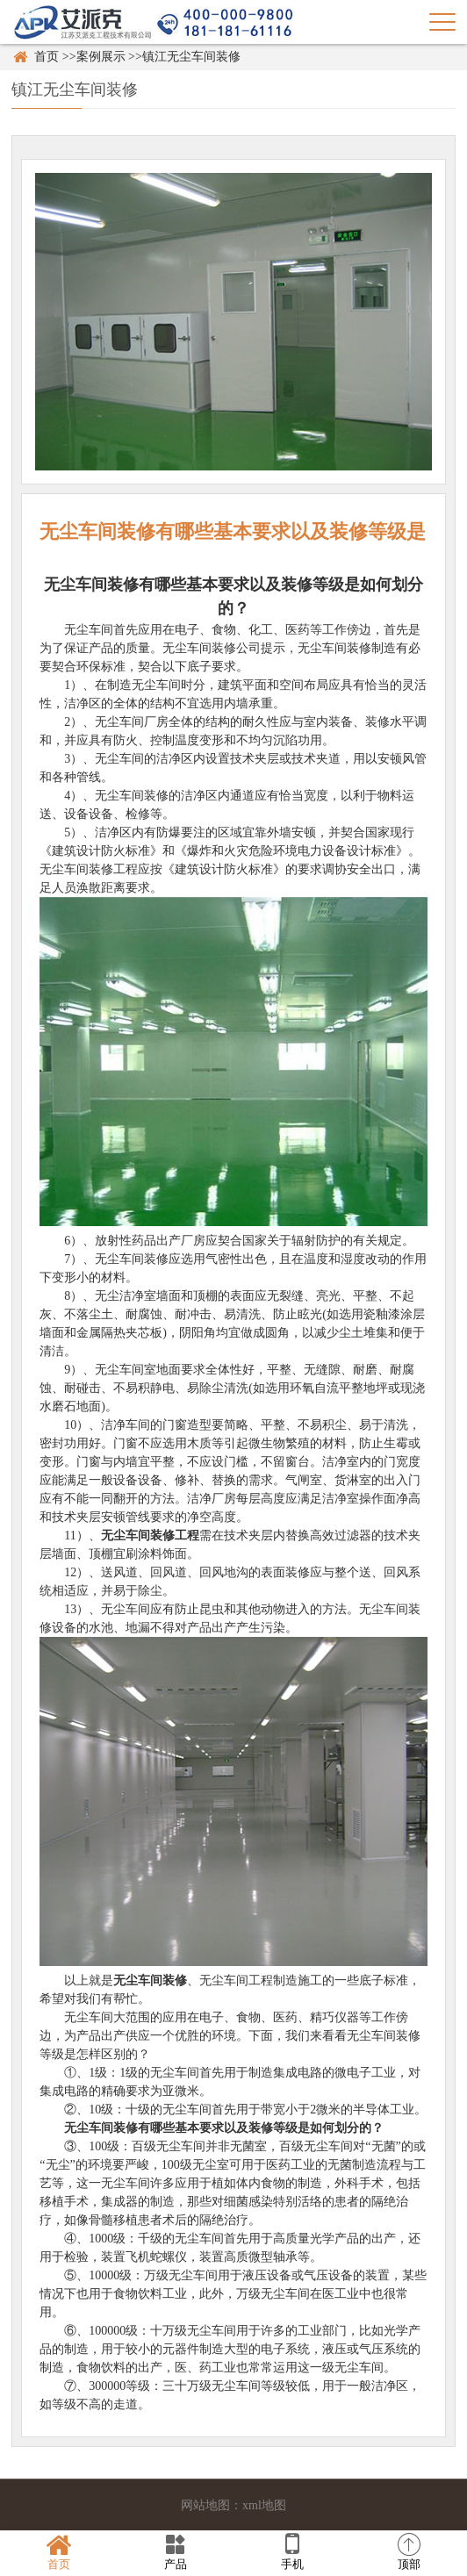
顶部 (408, 2552)
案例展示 (101, 56)
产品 (175, 2552)
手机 (292, 2552)
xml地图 (264, 2505)
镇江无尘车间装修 (191, 56)
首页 (46, 56)
